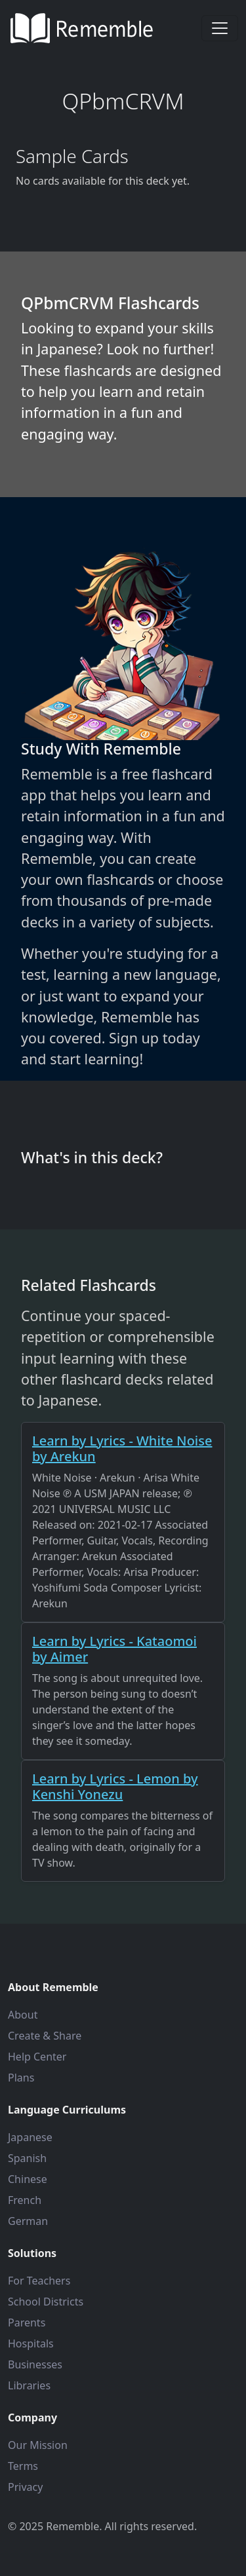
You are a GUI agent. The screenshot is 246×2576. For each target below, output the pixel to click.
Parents (26, 2322)
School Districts (45, 2301)
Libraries (29, 2385)
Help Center (37, 2056)
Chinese (27, 2179)
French (24, 2200)
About (22, 2014)
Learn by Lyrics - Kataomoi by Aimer (114, 1649)
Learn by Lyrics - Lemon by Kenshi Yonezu (115, 1786)
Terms (23, 2466)
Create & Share (44, 2035)
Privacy (25, 2487)
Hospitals (31, 2343)
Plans (21, 2077)
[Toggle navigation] (219, 28)
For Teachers (39, 2280)
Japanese (30, 2137)
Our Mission (38, 2445)
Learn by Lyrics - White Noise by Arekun (122, 1448)
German (28, 2221)
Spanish (27, 2158)
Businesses (35, 2364)
